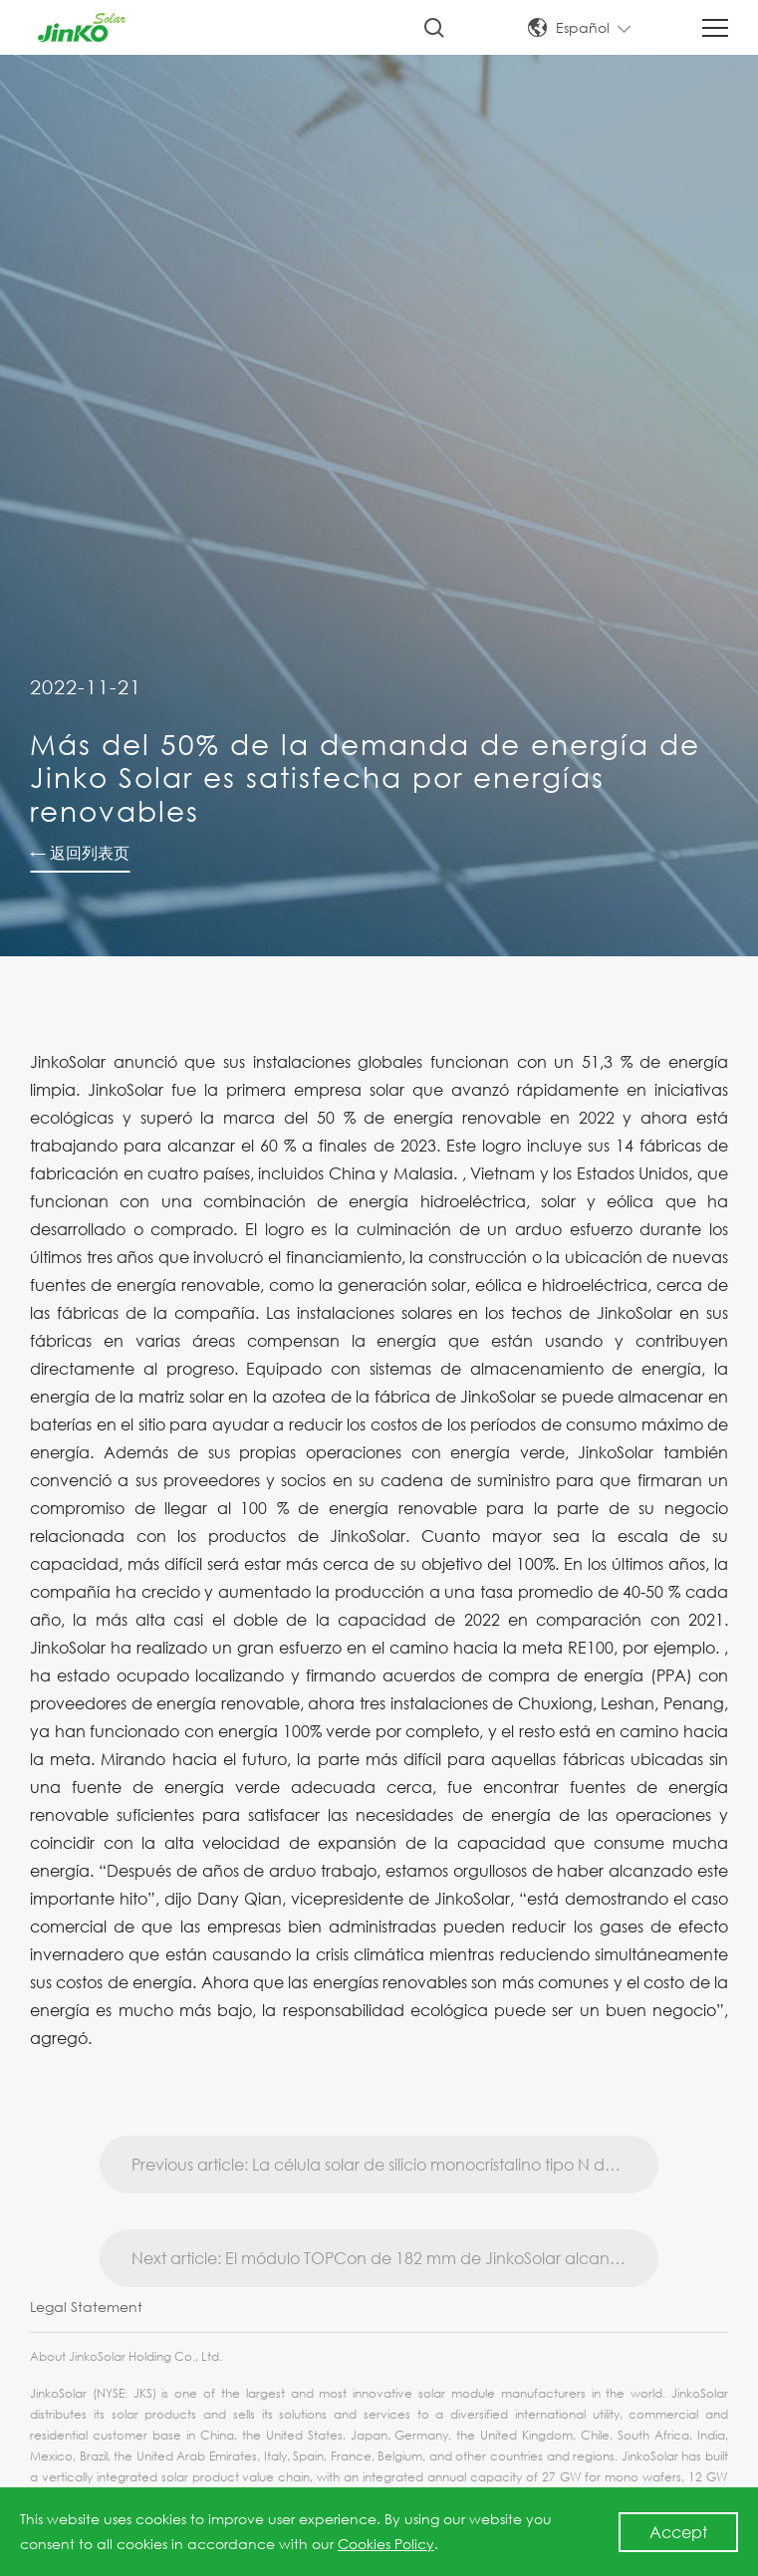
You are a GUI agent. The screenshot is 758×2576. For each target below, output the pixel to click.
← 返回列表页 (79, 852)
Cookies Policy (386, 2543)
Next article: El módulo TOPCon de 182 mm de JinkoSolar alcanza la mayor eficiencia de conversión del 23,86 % (394, 2284)
